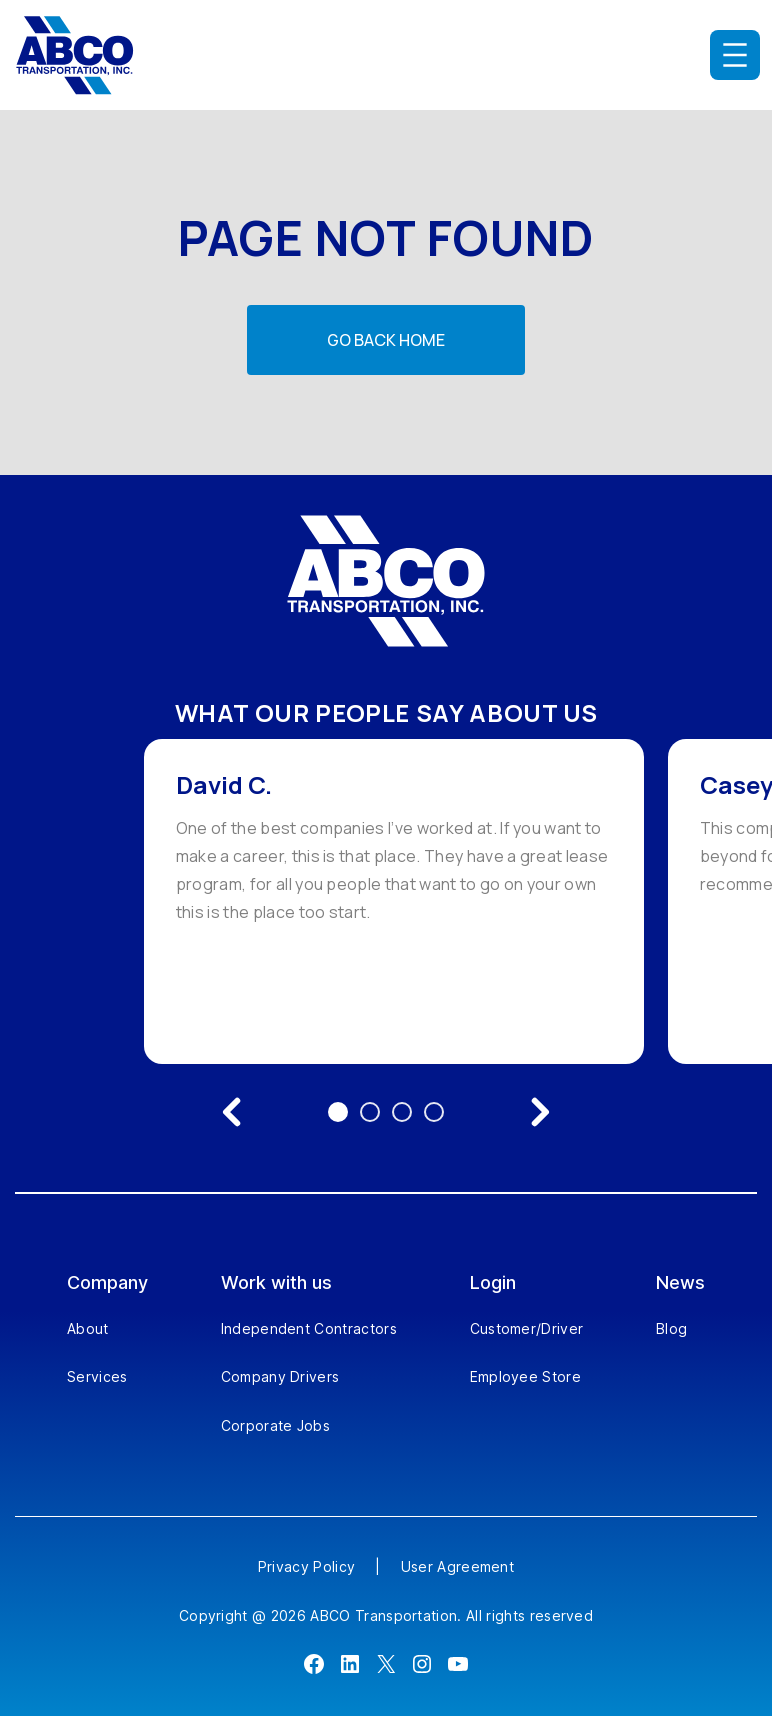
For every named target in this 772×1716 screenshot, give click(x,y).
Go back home (386, 340)
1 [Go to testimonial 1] (338, 1112)
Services (97, 1376)
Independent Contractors (309, 1328)
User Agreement (457, 1566)
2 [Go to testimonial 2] (370, 1112)
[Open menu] (735, 55)
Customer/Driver (527, 1328)
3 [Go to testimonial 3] (402, 1112)
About (88, 1328)
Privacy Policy (306, 1566)
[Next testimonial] (540, 1112)
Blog (671, 1328)
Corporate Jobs (275, 1425)
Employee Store (525, 1376)
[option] (394, 901)
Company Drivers (280, 1376)
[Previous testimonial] (232, 1112)
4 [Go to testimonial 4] (434, 1112)
